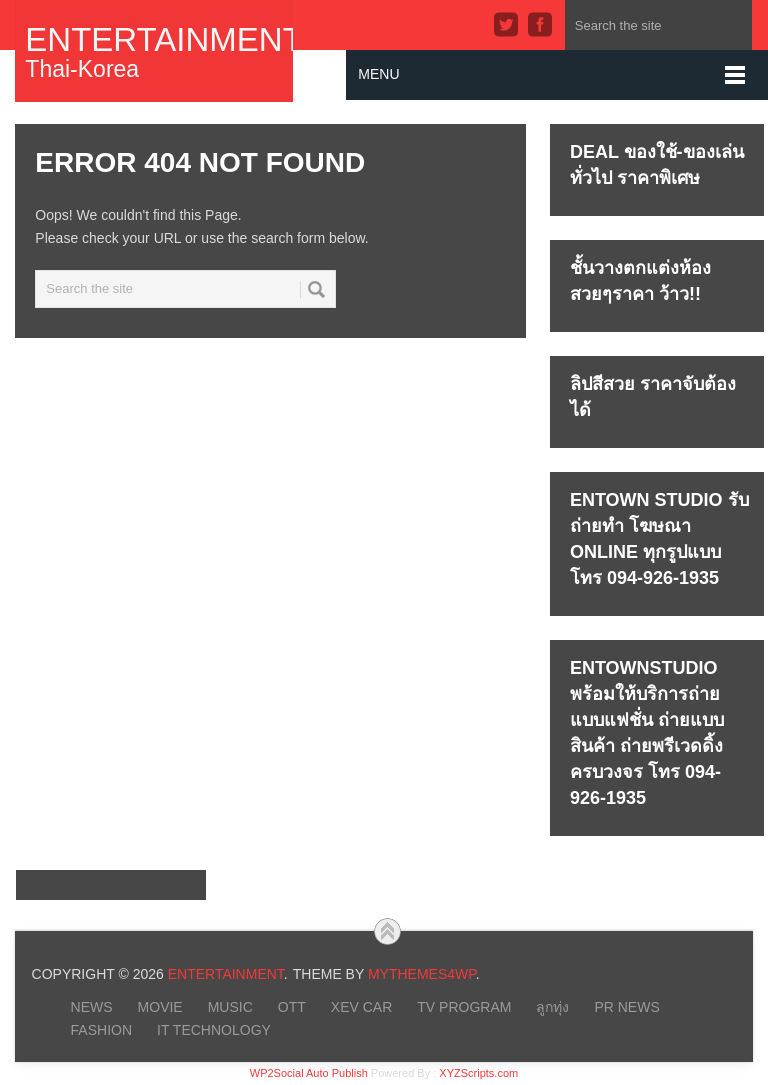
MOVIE (160, 1007)
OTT (292, 1007)
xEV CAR (361, 1007)
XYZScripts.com (478, 1073)
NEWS (92, 1007)
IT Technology (214, 1030)
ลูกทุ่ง (552, 1007)
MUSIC (230, 1007)
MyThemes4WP (422, 974)
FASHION (101, 1030)
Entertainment (154, 39)
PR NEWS (626, 1007)
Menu (378, 74)
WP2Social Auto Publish (309, 1073)
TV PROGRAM (464, 1007)
